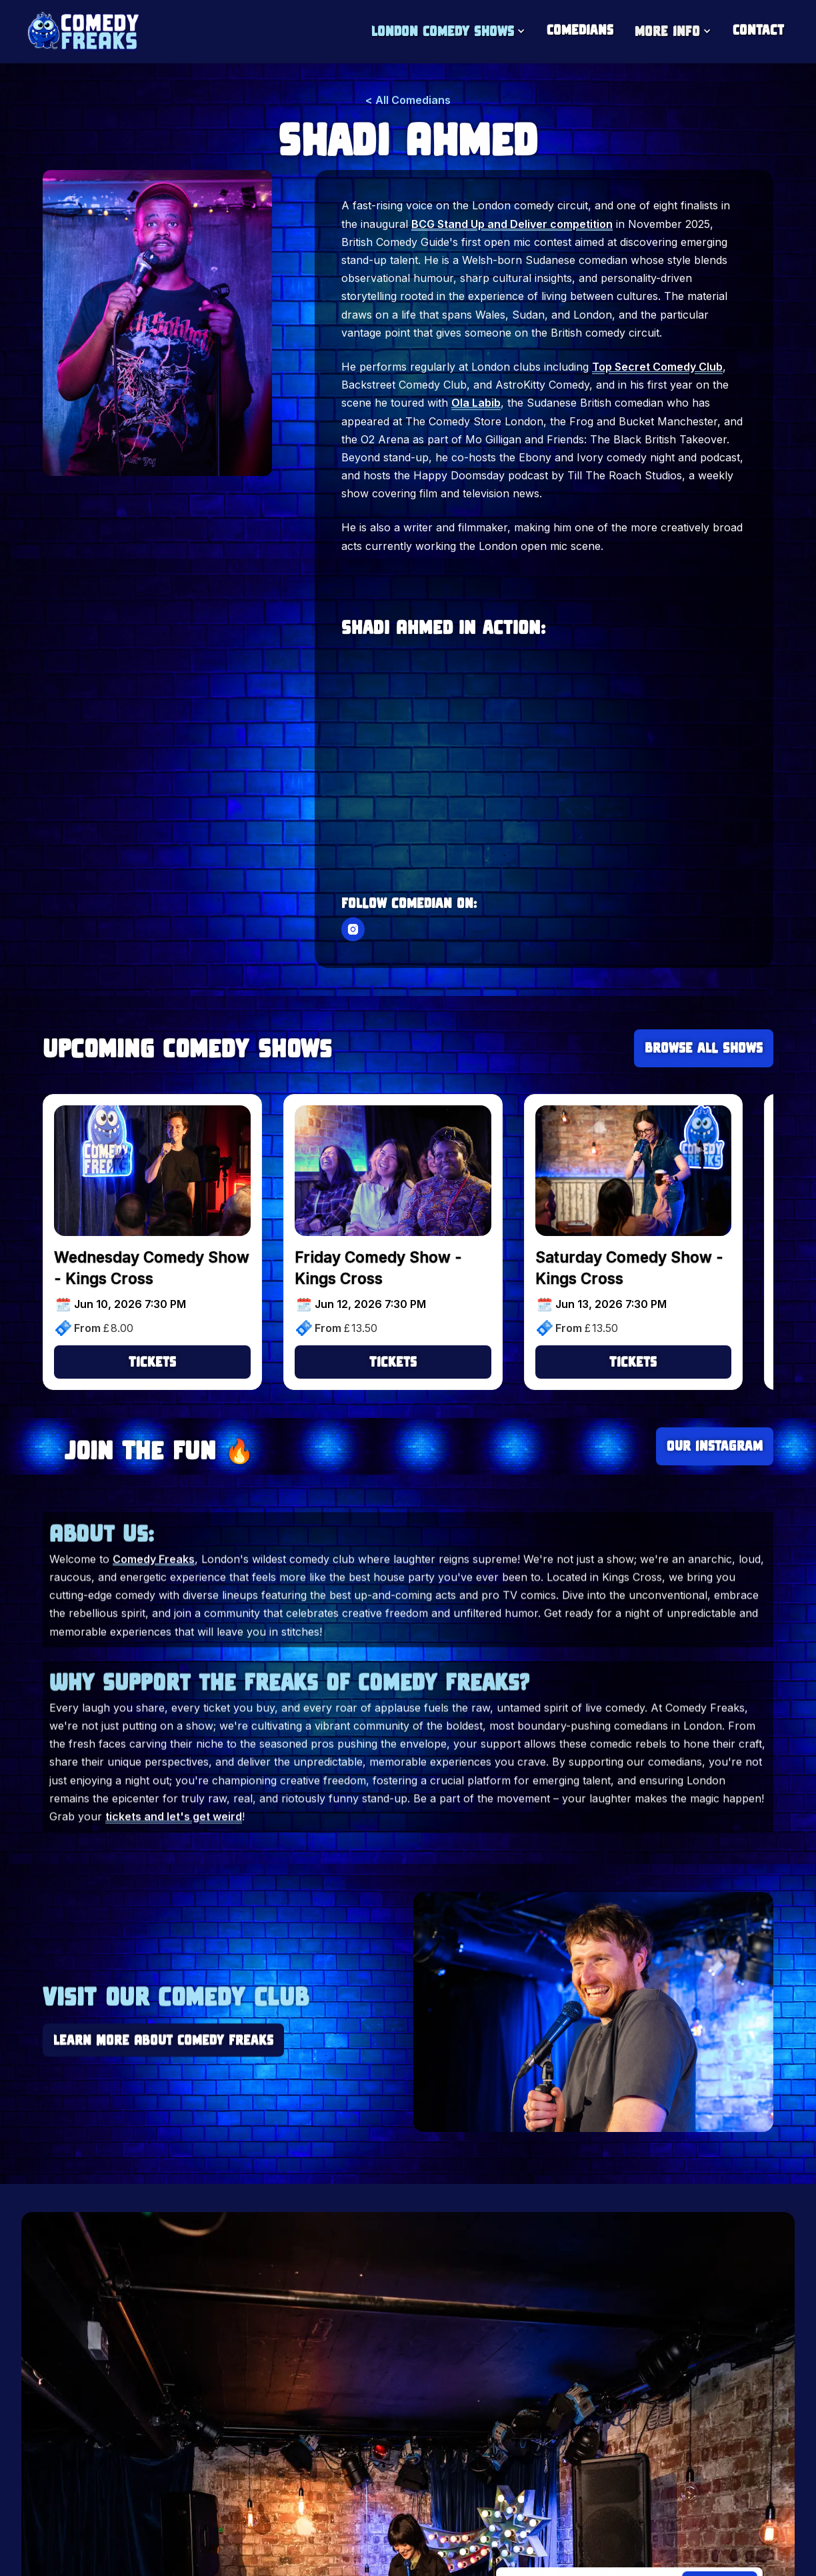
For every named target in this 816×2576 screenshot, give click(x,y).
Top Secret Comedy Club (657, 368)
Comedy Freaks (154, 1579)
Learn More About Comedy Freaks (163, 2041)
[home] (82, 32)
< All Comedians (408, 102)
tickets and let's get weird (173, 1836)
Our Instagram (715, 1445)
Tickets (152, 1361)
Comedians (580, 29)
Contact (758, 29)
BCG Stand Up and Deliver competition (512, 225)
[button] (448, 31)
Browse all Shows (704, 1047)
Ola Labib (476, 404)
